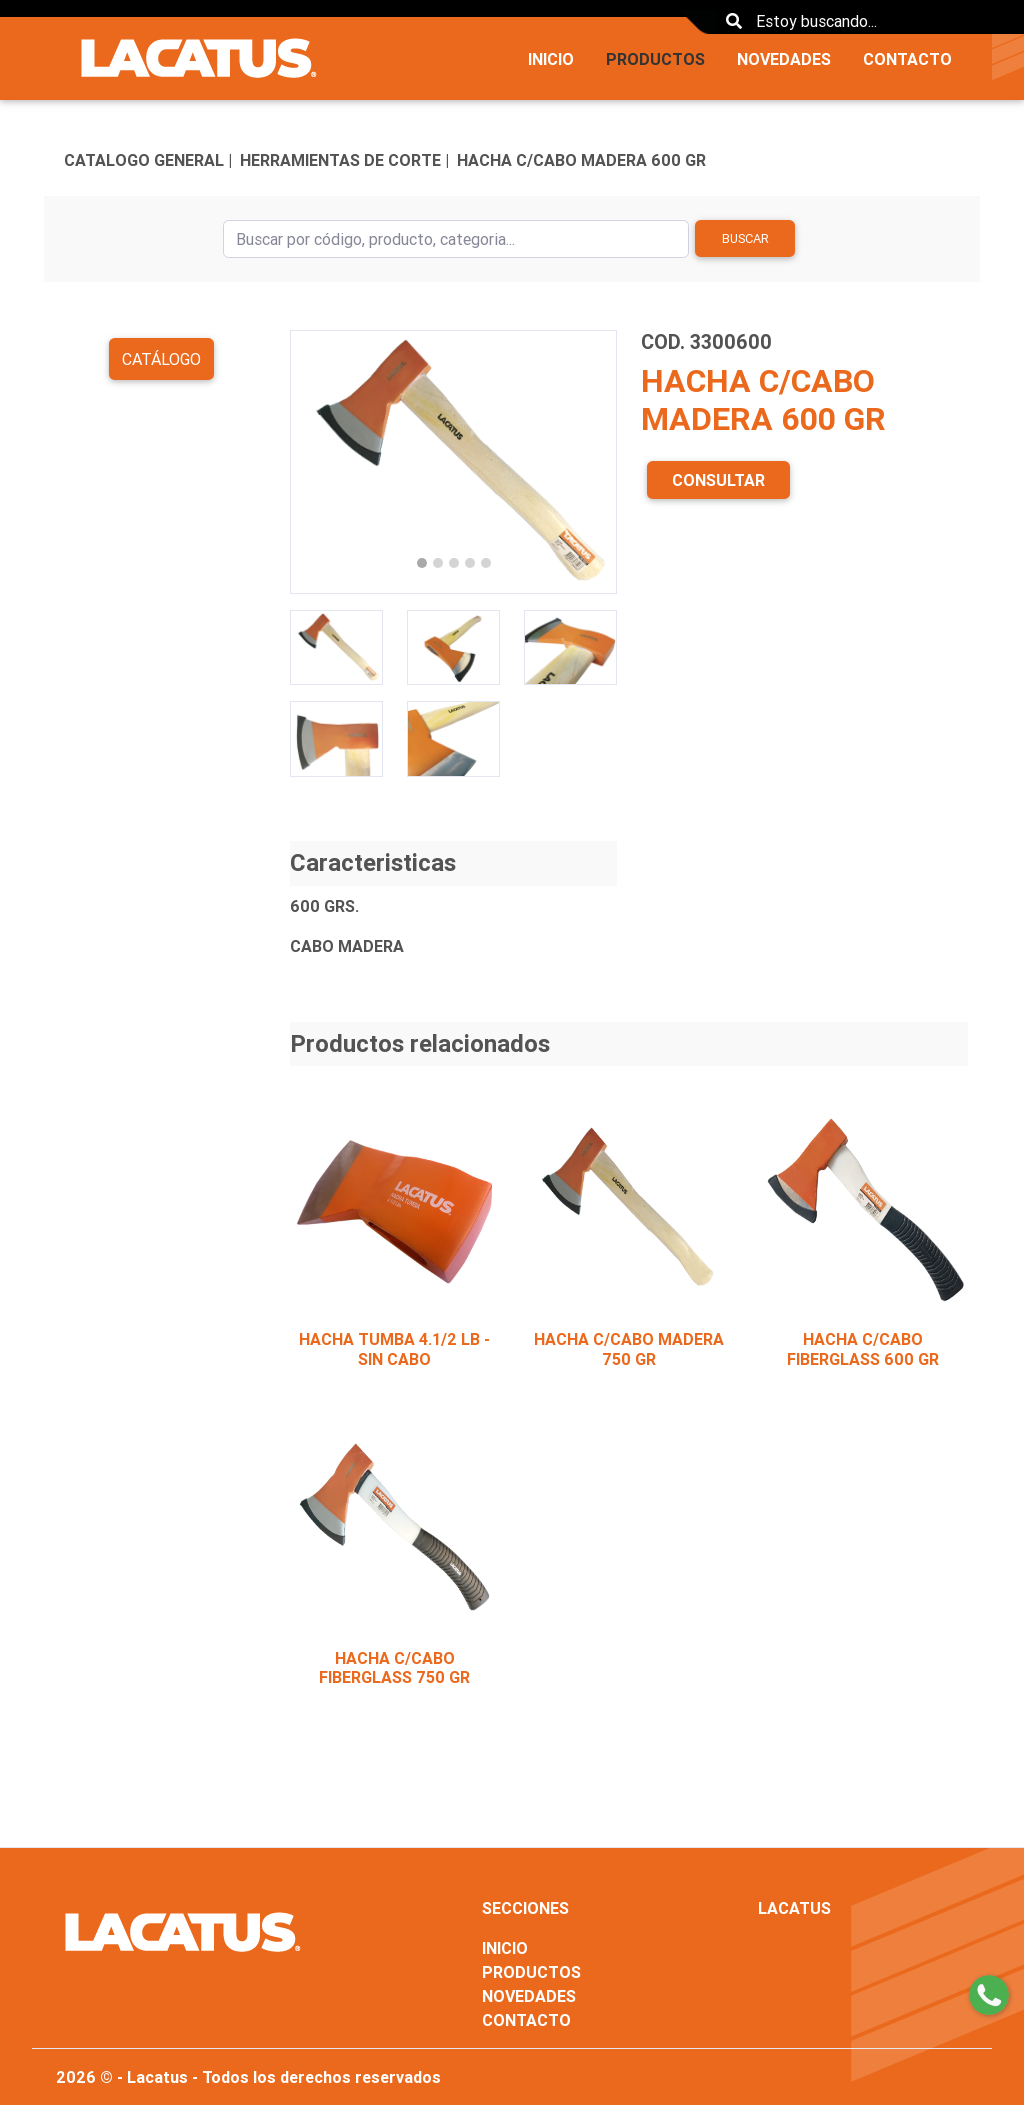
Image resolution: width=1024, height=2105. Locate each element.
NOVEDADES (784, 59)
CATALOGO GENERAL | (148, 160)
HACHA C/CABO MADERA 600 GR (581, 160)
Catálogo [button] (161, 359)
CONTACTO (907, 59)
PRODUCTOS (655, 59)
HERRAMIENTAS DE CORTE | (344, 160)
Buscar (745, 238)
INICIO (551, 59)
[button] (314, 462)
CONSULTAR (718, 480)
